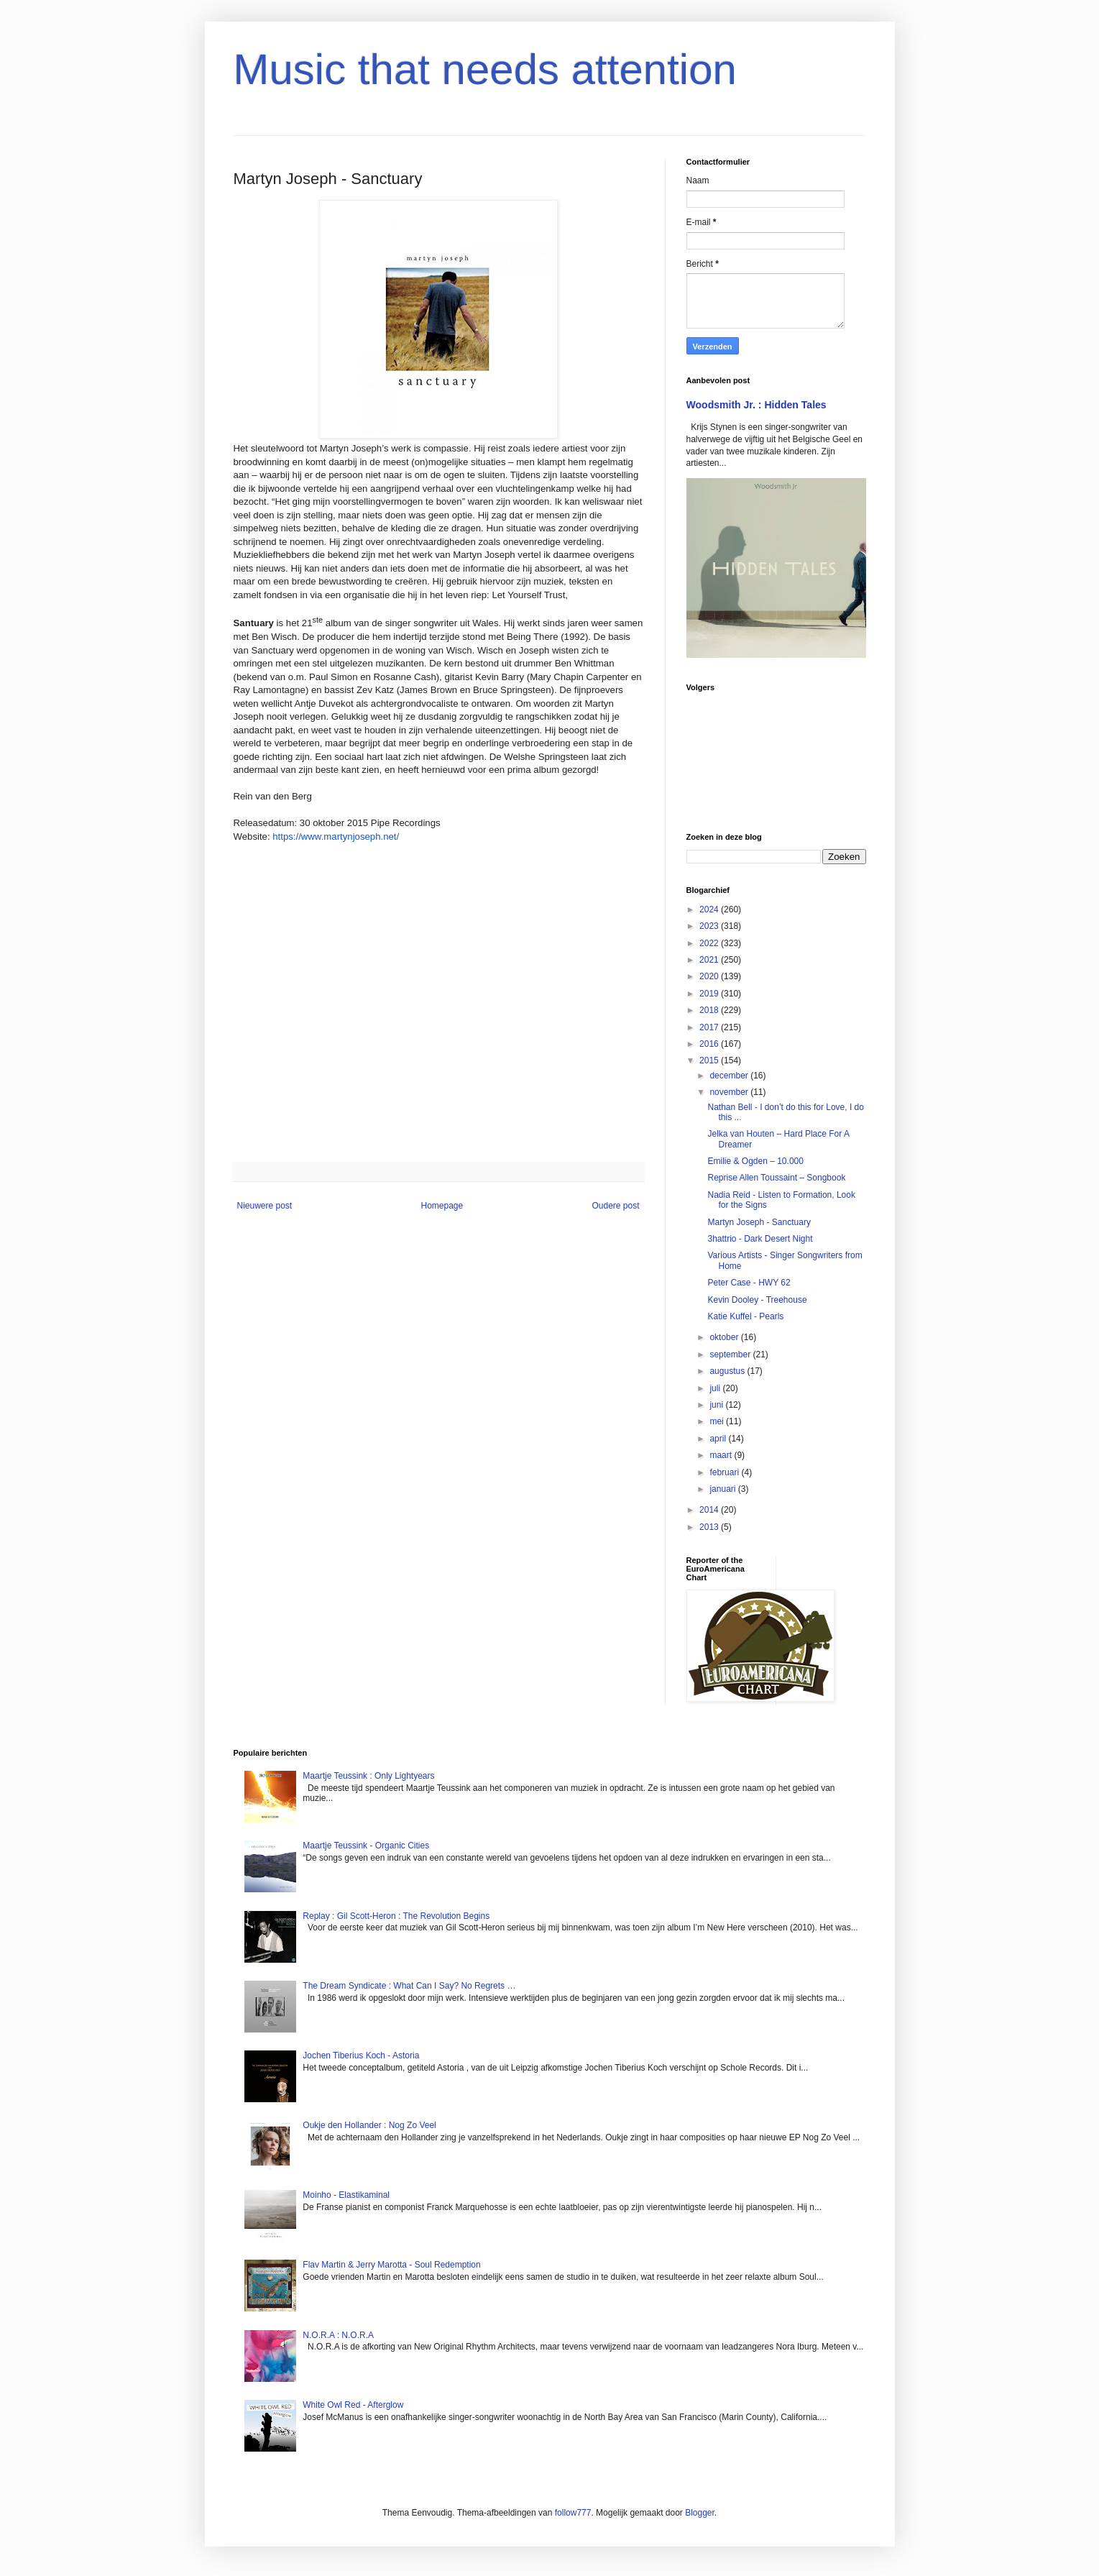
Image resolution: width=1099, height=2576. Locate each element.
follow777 (573, 2513)
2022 (710, 943)
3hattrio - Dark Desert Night (759, 1239)
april (718, 1439)
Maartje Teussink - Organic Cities (366, 1846)
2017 (710, 1027)
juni (717, 1405)
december (729, 1076)
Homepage (441, 1206)
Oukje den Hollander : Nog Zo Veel (369, 2125)
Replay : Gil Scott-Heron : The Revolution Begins (396, 1916)
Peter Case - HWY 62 (748, 1283)
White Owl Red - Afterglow (353, 2405)
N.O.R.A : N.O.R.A (338, 2335)
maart (721, 1455)
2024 (710, 909)
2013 (710, 1527)
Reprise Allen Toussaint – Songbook (776, 1178)
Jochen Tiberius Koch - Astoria (361, 2055)
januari (723, 1489)
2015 (710, 1060)
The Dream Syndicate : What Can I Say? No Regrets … (409, 1986)
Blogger (699, 2513)
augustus (728, 1371)
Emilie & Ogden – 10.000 (755, 1161)
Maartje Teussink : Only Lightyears (368, 1776)
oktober (724, 1337)
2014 (710, 1510)
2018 (710, 1010)
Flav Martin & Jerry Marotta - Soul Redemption (391, 2265)
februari (725, 1472)
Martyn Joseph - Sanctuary (758, 1222)
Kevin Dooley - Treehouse (756, 1300)
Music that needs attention (485, 69)
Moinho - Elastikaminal (346, 2195)
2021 (710, 960)
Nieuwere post (265, 1206)
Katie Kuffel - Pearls (745, 1316)
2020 (710, 976)
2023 (710, 926)
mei (717, 1421)
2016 (710, 1044)
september (731, 1354)
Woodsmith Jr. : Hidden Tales (756, 405)
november (729, 1092)
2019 (710, 994)
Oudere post (615, 1206)
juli (715, 1388)
